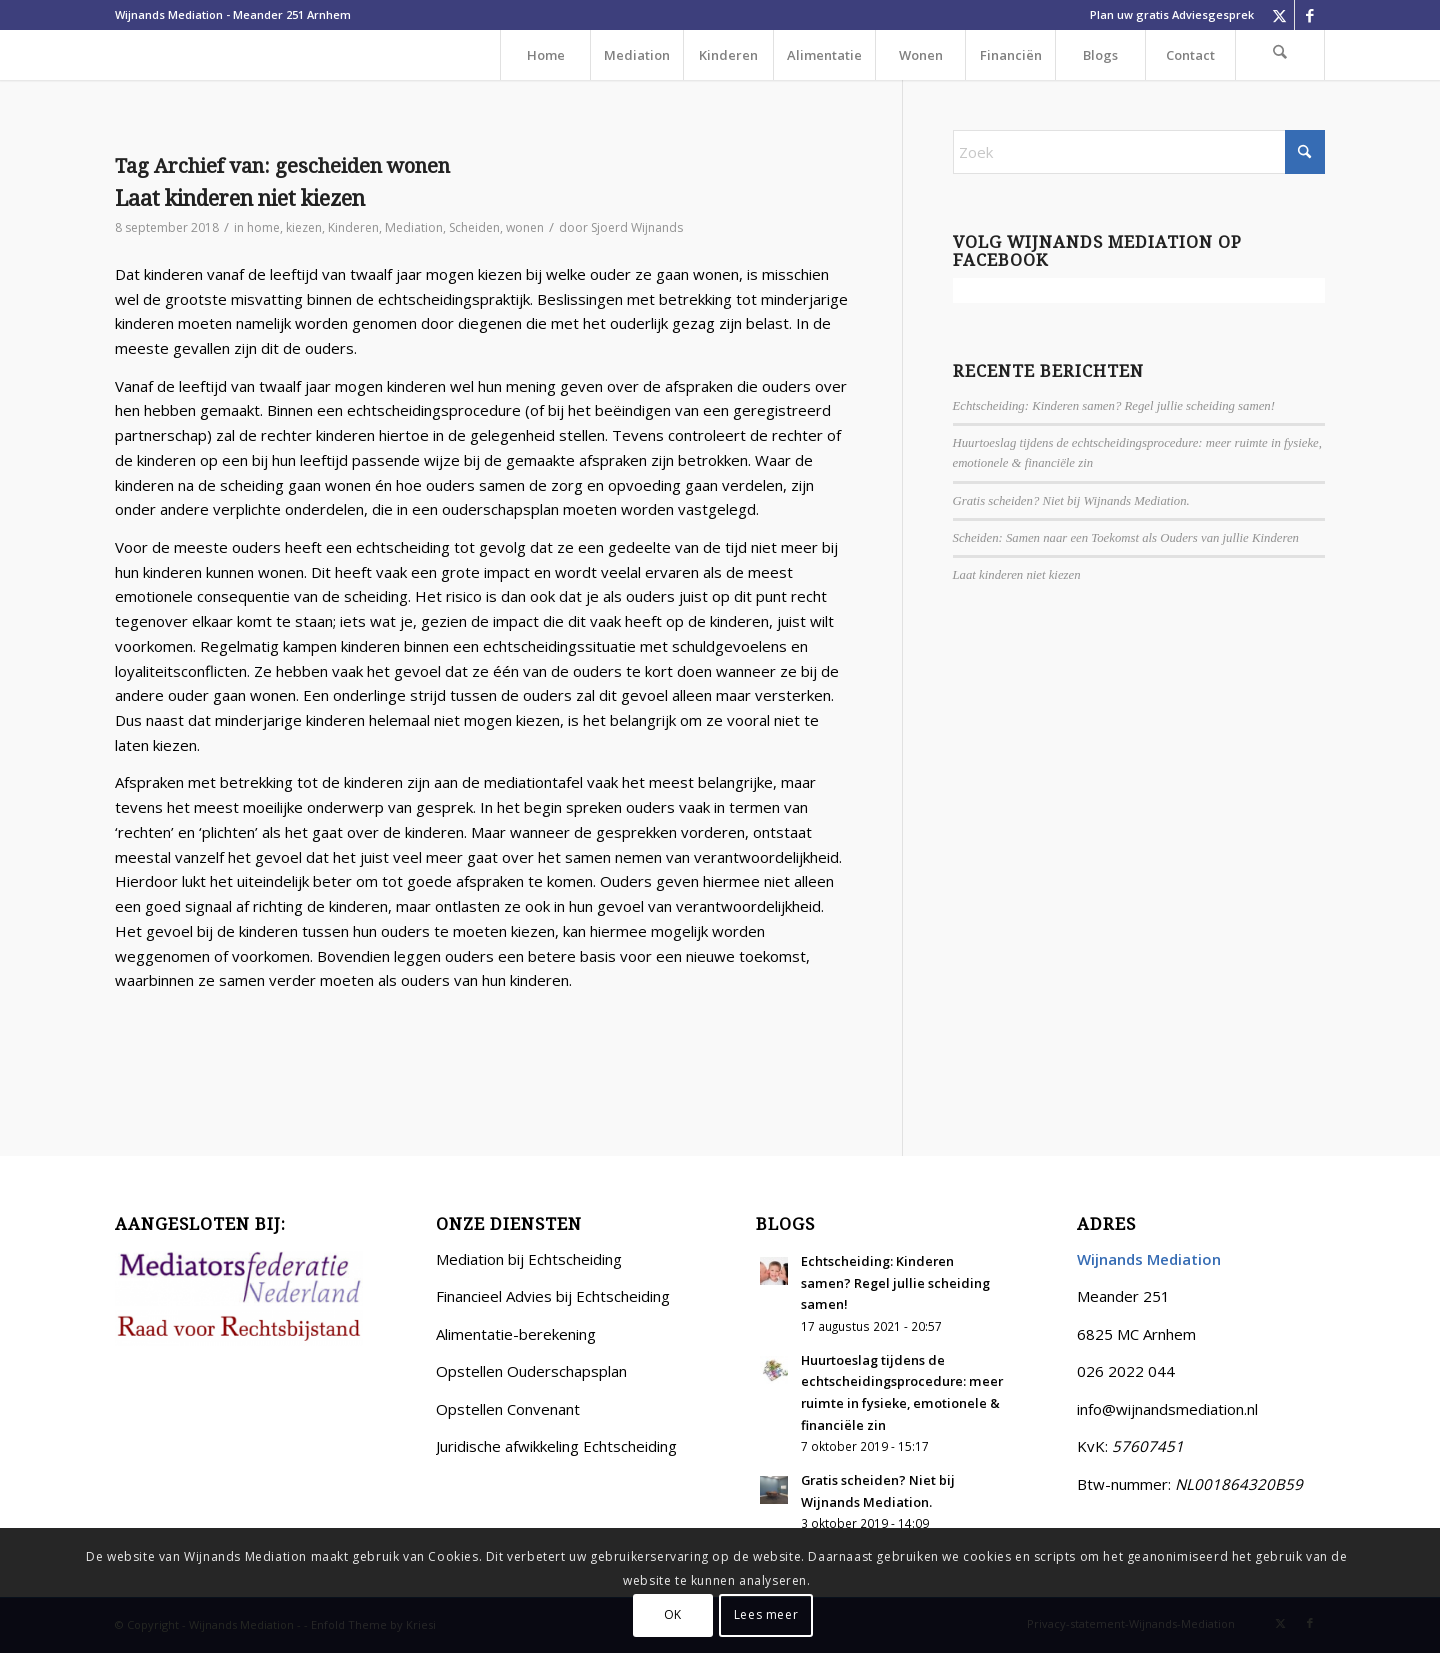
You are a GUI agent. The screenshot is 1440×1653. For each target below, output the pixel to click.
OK (673, 1614)
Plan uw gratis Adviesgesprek (1172, 14)
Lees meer (766, 1614)
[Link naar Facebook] (1310, 15)
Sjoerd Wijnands (637, 227)
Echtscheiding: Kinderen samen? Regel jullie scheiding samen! (1114, 406)
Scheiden (474, 227)
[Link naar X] (1279, 15)
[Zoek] (1280, 55)
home (263, 227)
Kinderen (353, 227)
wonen (525, 227)
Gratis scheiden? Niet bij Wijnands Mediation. (1071, 501)
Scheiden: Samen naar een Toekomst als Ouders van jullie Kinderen (1126, 538)
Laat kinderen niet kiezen (240, 198)
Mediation (414, 227)
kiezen (304, 227)
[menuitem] (1167, 15)
